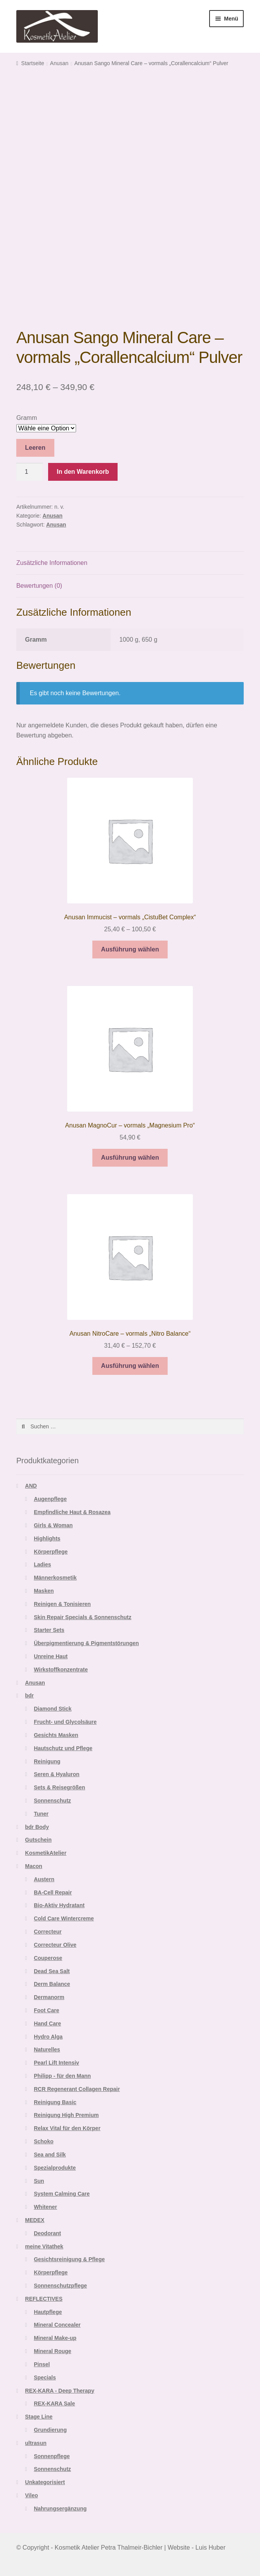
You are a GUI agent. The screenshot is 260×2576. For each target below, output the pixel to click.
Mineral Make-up (55, 2338)
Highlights (47, 1538)
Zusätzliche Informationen (51, 562)
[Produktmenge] (29, 472)
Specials (45, 2377)
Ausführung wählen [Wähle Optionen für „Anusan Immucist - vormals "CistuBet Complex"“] (130, 949)
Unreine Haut (51, 1656)
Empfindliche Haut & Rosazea (72, 1512)
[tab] (130, 563)
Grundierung (50, 2430)
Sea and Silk (50, 2154)
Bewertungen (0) (39, 585)
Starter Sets (49, 1630)
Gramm (26, 417)
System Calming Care (62, 2194)
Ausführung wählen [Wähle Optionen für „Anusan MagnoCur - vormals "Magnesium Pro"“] (130, 1157)
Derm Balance (52, 1984)
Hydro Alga (48, 2037)
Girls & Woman (53, 1525)
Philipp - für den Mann (62, 2076)
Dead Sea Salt (52, 1971)
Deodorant (47, 2233)
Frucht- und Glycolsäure (65, 1722)
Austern (44, 1879)
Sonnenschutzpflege (60, 2285)
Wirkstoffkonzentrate (61, 1669)
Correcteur (48, 1932)
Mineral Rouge (52, 2351)
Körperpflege (51, 1552)
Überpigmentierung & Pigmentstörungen (86, 1643)
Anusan (59, 63)
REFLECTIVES (43, 2299)
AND (31, 1486)
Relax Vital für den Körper (67, 2128)
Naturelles (47, 2049)
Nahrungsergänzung (60, 2508)
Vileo (31, 2495)
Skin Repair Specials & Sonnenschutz (82, 1617)
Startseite (32, 63)
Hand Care (47, 2023)
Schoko (44, 2141)
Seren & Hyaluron (56, 1774)
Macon (33, 1866)
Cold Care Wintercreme (64, 1918)
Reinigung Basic (55, 2102)
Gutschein (38, 1840)
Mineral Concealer (57, 2325)
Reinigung (47, 1761)
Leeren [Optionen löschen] (35, 447)
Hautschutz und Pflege (63, 1748)
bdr (29, 1695)
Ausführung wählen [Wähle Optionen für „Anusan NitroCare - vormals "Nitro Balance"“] (130, 1365)
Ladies (42, 1564)
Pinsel (42, 2364)
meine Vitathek (44, 2246)
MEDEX (35, 2220)
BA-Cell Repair (53, 1892)
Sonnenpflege (52, 2456)
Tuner (41, 1814)
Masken (44, 1591)
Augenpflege (50, 1499)
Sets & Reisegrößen (59, 1787)
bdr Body (37, 1827)
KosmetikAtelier (46, 1853)
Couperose (48, 1958)
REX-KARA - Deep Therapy (59, 2391)
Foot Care (46, 2010)
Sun (39, 2181)
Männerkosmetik (55, 1578)
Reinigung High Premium (66, 2115)
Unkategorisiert (45, 2482)
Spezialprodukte (55, 2168)
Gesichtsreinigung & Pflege (69, 2259)
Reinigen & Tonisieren (62, 1604)
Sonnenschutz (52, 1800)
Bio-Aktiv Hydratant (59, 1905)
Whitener (45, 2207)
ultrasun (36, 2443)
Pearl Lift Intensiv (56, 2063)
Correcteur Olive (55, 1945)
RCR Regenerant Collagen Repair (77, 2089)
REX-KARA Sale (54, 2403)
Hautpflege (48, 2312)
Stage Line (39, 2417)
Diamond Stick (52, 1709)
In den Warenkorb (83, 471)
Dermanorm (49, 1997)
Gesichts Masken (56, 1735)
